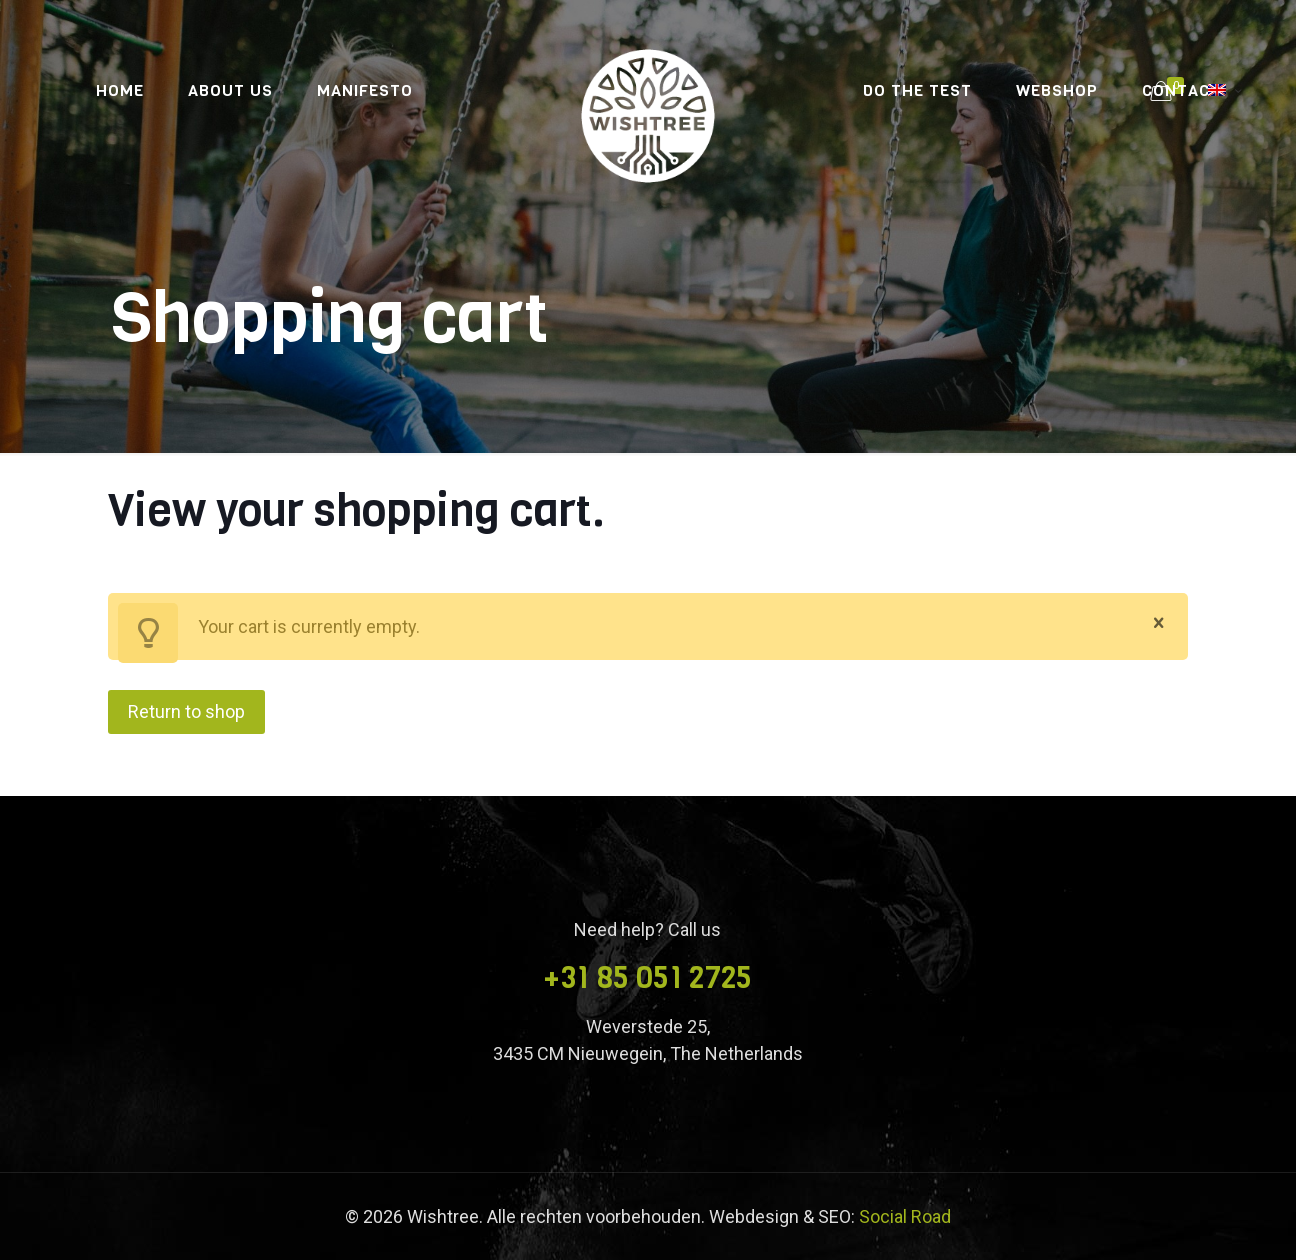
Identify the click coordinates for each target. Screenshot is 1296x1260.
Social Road (905, 1216)
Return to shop (186, 711)
